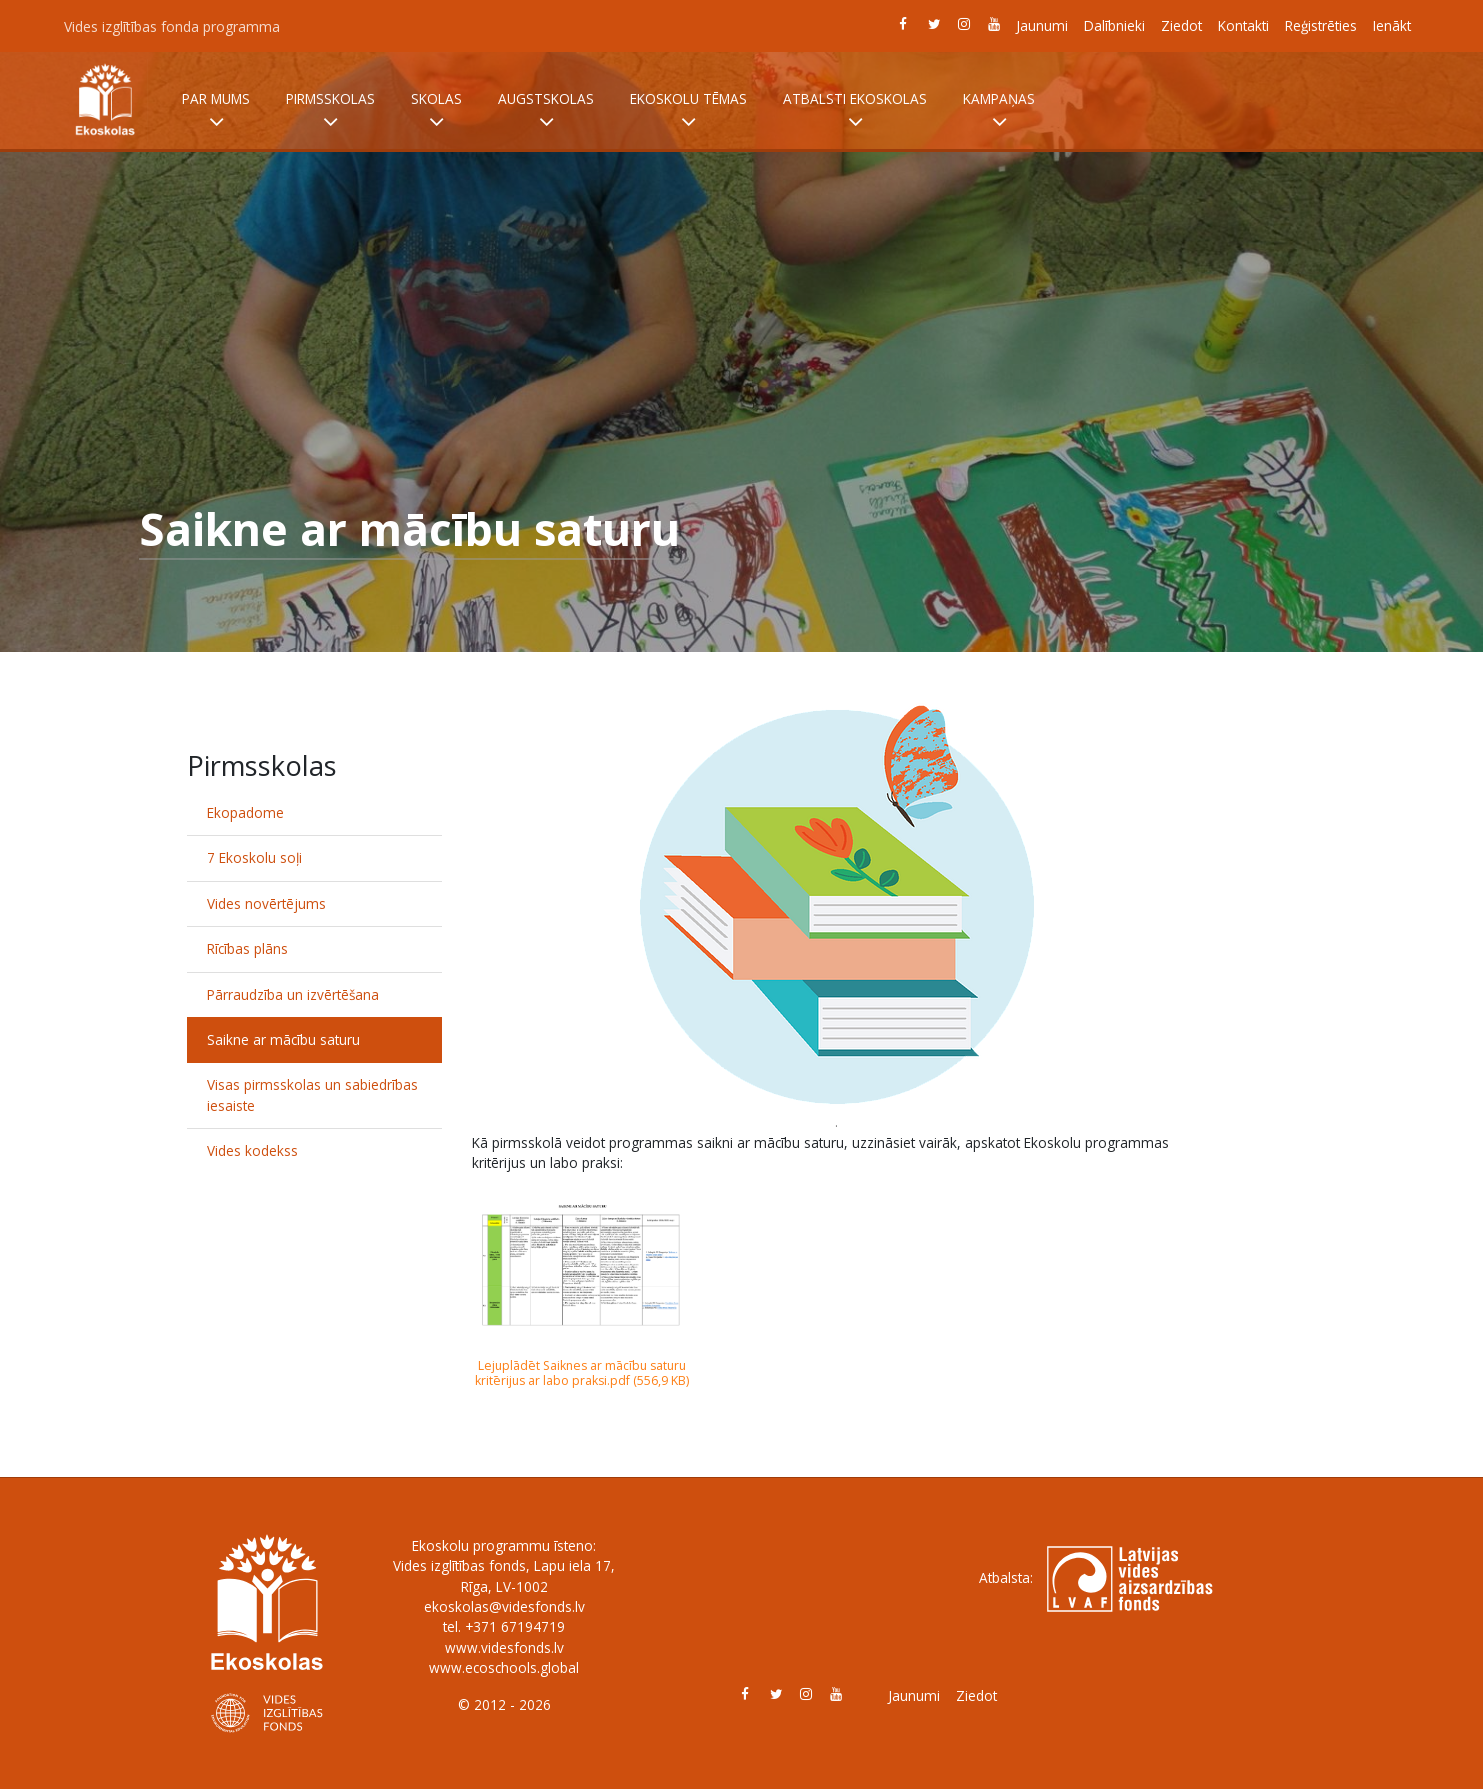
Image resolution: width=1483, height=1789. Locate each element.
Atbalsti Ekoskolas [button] (855, 111)
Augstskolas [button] (546, 111)
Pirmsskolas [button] (330, 111)
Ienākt (1392, 25)
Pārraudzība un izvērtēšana (293, 994)
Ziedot (1181, 25)
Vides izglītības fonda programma (172, 26)
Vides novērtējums (266, 903)
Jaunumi (1042, 25)
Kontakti (1243, 25)
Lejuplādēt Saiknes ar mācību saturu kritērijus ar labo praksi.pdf (580, 1373)
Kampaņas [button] (999, 111)
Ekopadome (245, 812)
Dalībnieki (1114, 25)
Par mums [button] (216, 111)
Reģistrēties (1321, 25)
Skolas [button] (436, 111)
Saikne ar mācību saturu (283, 1039)
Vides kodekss (252, 1150)
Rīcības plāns (247, 948)
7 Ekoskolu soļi (254, 857)
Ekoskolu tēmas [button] (688, 111)
